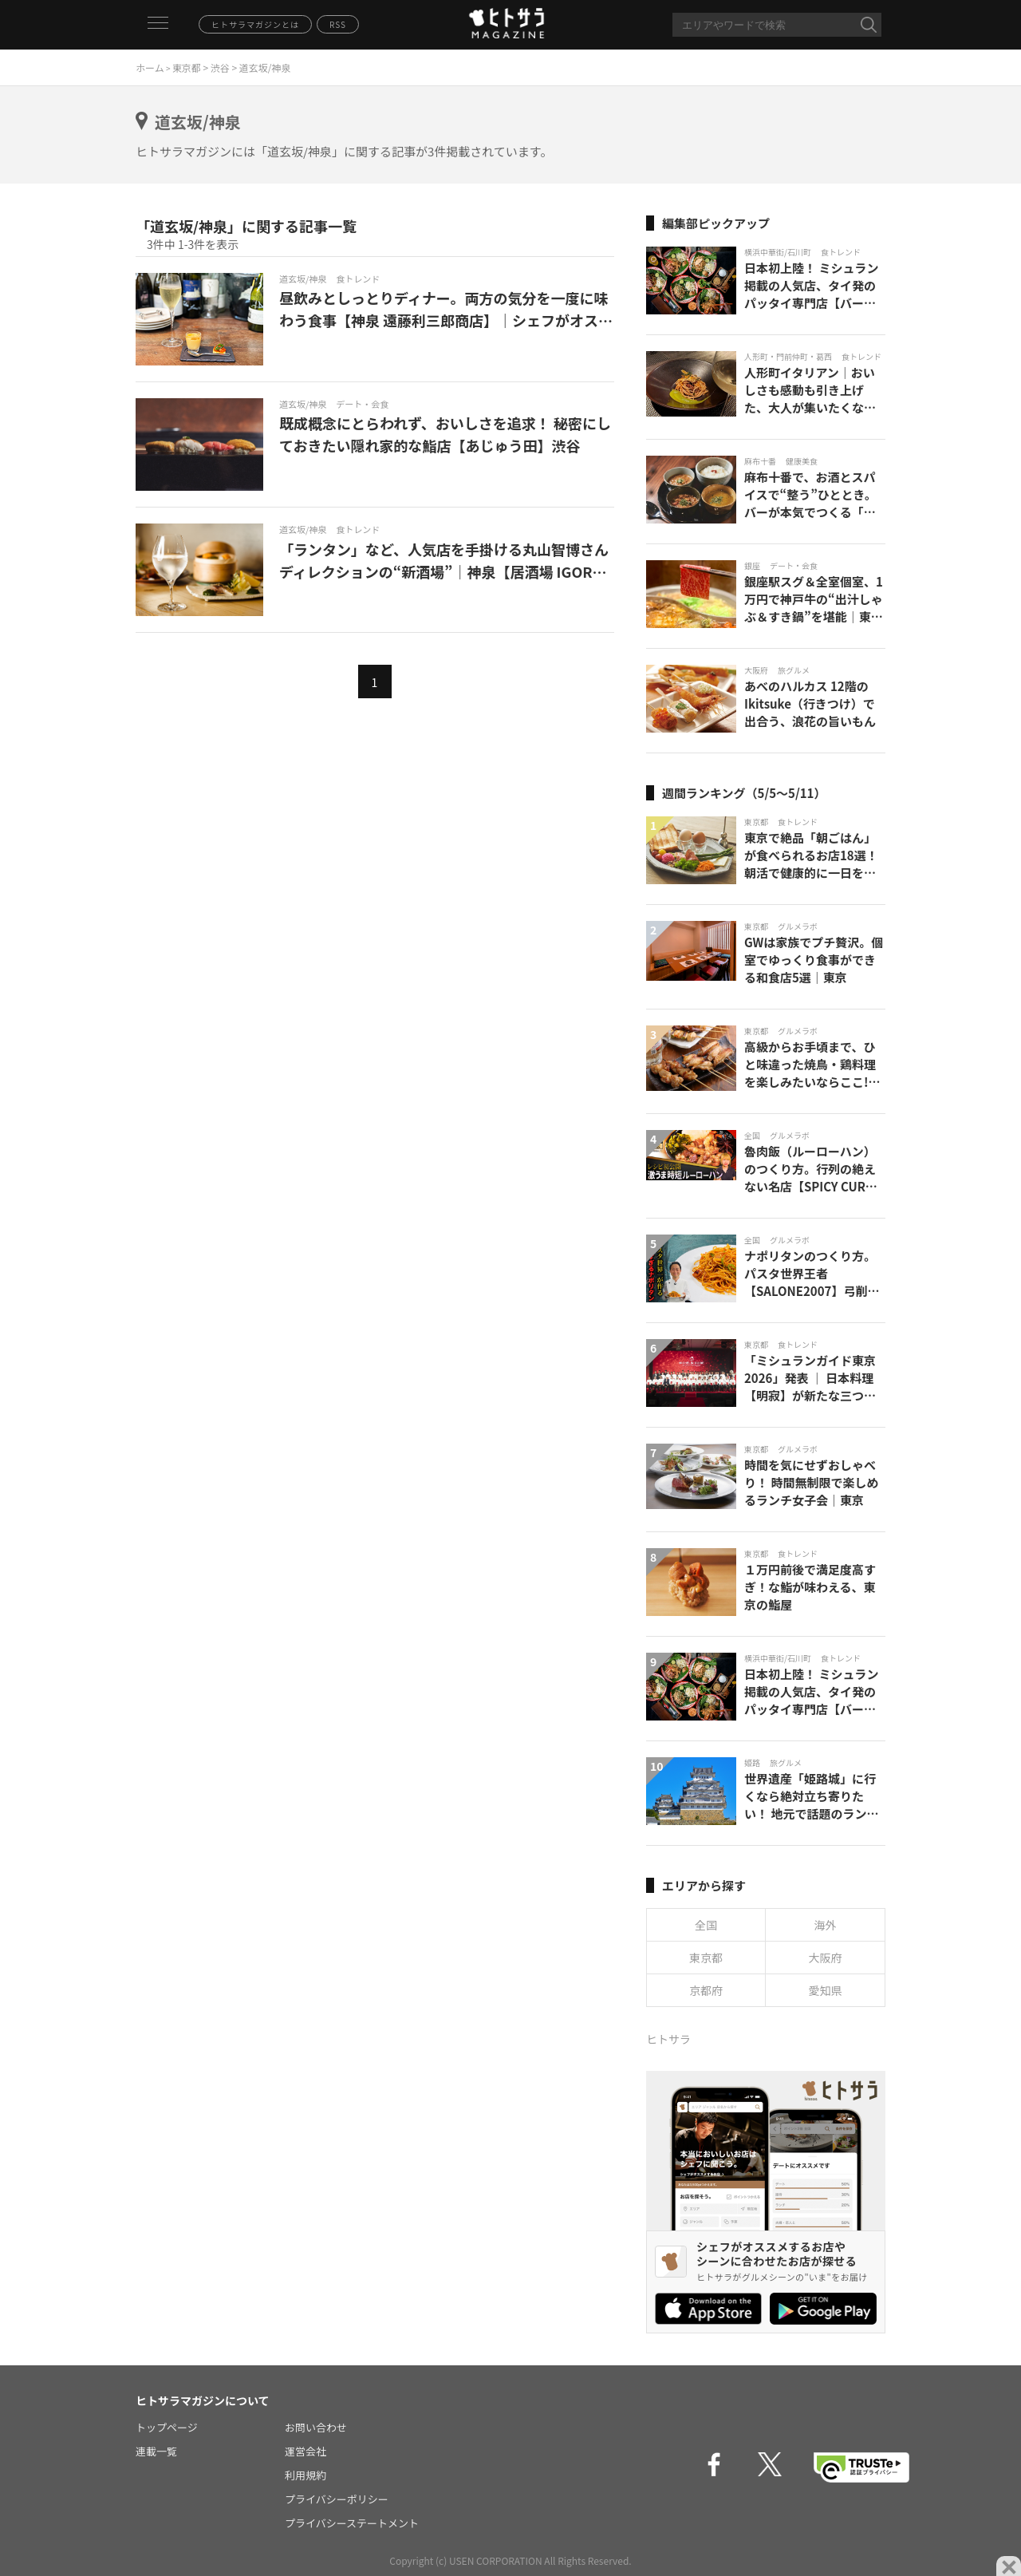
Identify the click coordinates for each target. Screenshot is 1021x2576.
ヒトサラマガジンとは (255, 24)
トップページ (167, 2427)
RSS (337, 24)
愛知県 (825, 1990)
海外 (825, 1925)
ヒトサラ (668, 2039)
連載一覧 (156, 2451)
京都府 (706, 1990)
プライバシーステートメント (352, 2523)
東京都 (186, 67)
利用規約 (305, 2475)
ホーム (150, 67)
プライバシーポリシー (336, 2499)
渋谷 (220, 67)
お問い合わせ (316, 2427)
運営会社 (305, 2451)
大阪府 (825, 1958)
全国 (706, 1925)
